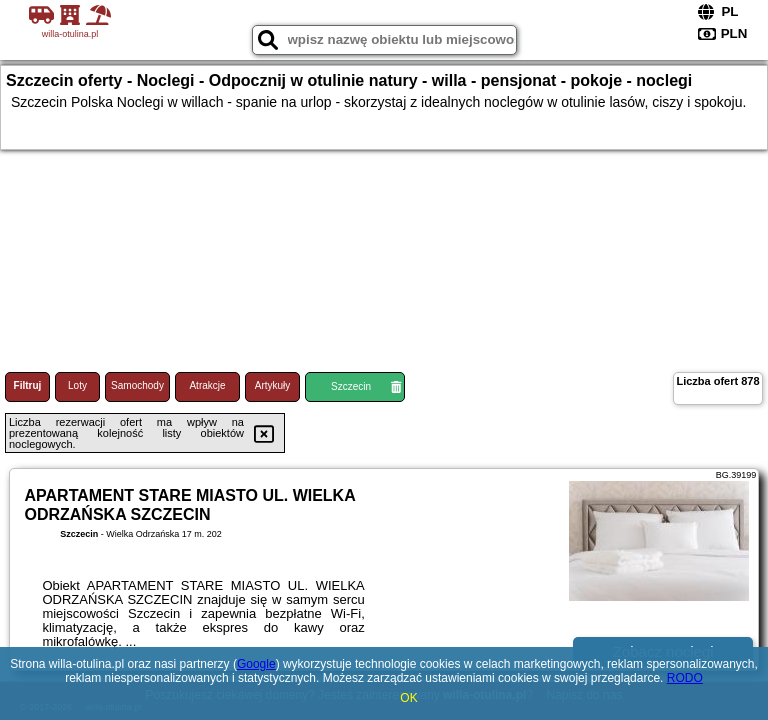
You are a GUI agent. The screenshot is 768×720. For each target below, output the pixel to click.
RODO (685, 678)
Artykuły (273, 385)
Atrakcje (207, 385)
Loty (77, 385)
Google (256, 664)
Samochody (137, 385)
